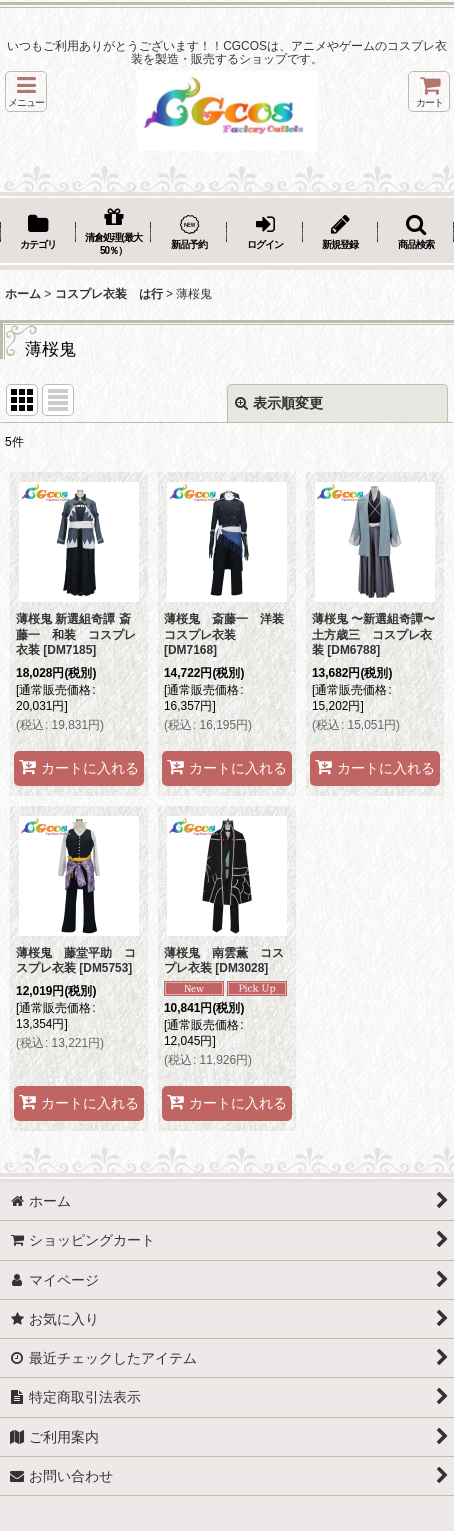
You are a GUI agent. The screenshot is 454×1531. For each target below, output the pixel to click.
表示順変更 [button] (279, 403)
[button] (26, 91)
